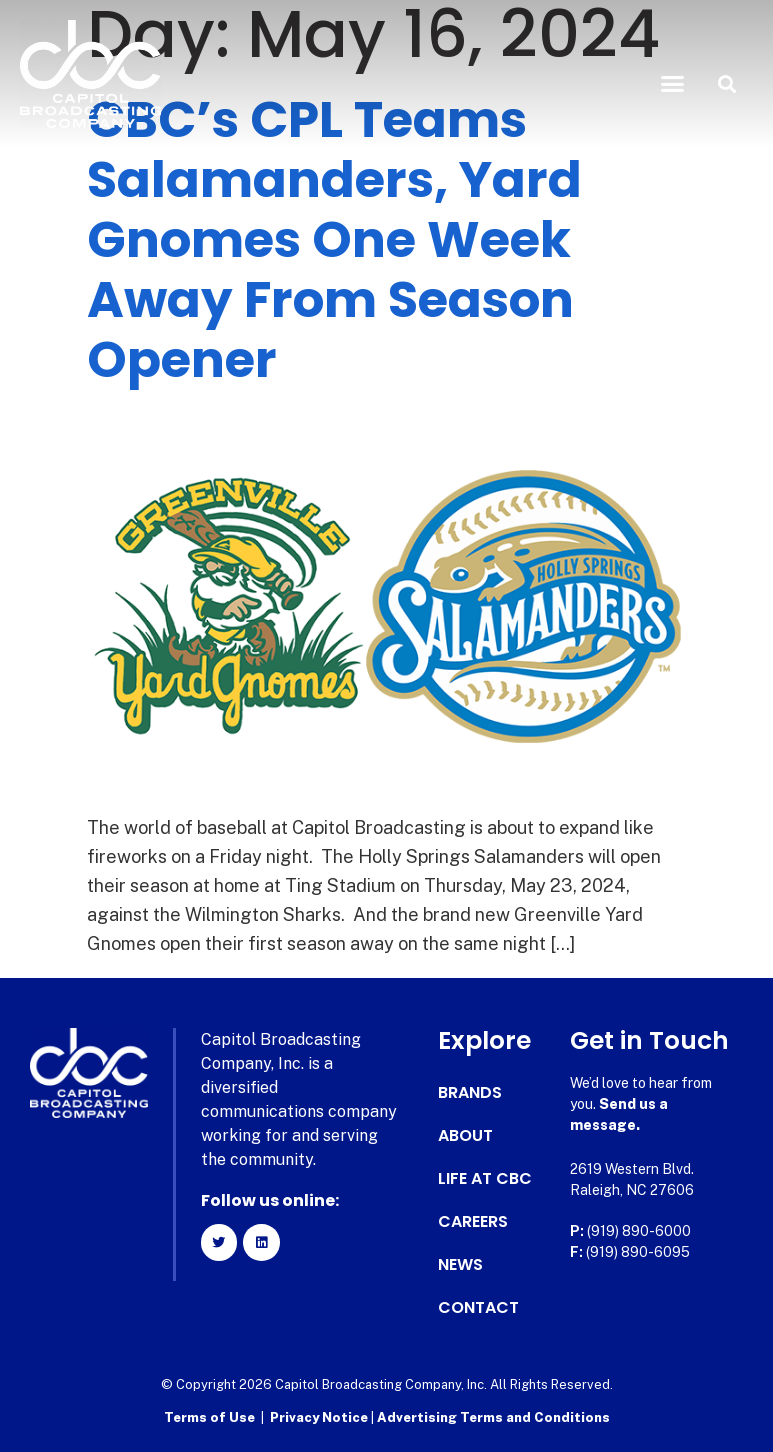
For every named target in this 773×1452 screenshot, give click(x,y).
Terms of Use (209, 1417)
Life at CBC (485, 1179)
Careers (473, 1222)
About (465, 1136)
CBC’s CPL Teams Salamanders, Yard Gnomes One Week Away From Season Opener (334, 240)
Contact (478, 1308)
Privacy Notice (320, 1417)
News (460, 1265)
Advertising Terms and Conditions (493, 1417)
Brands (470, 1093)
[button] (672, 84)
